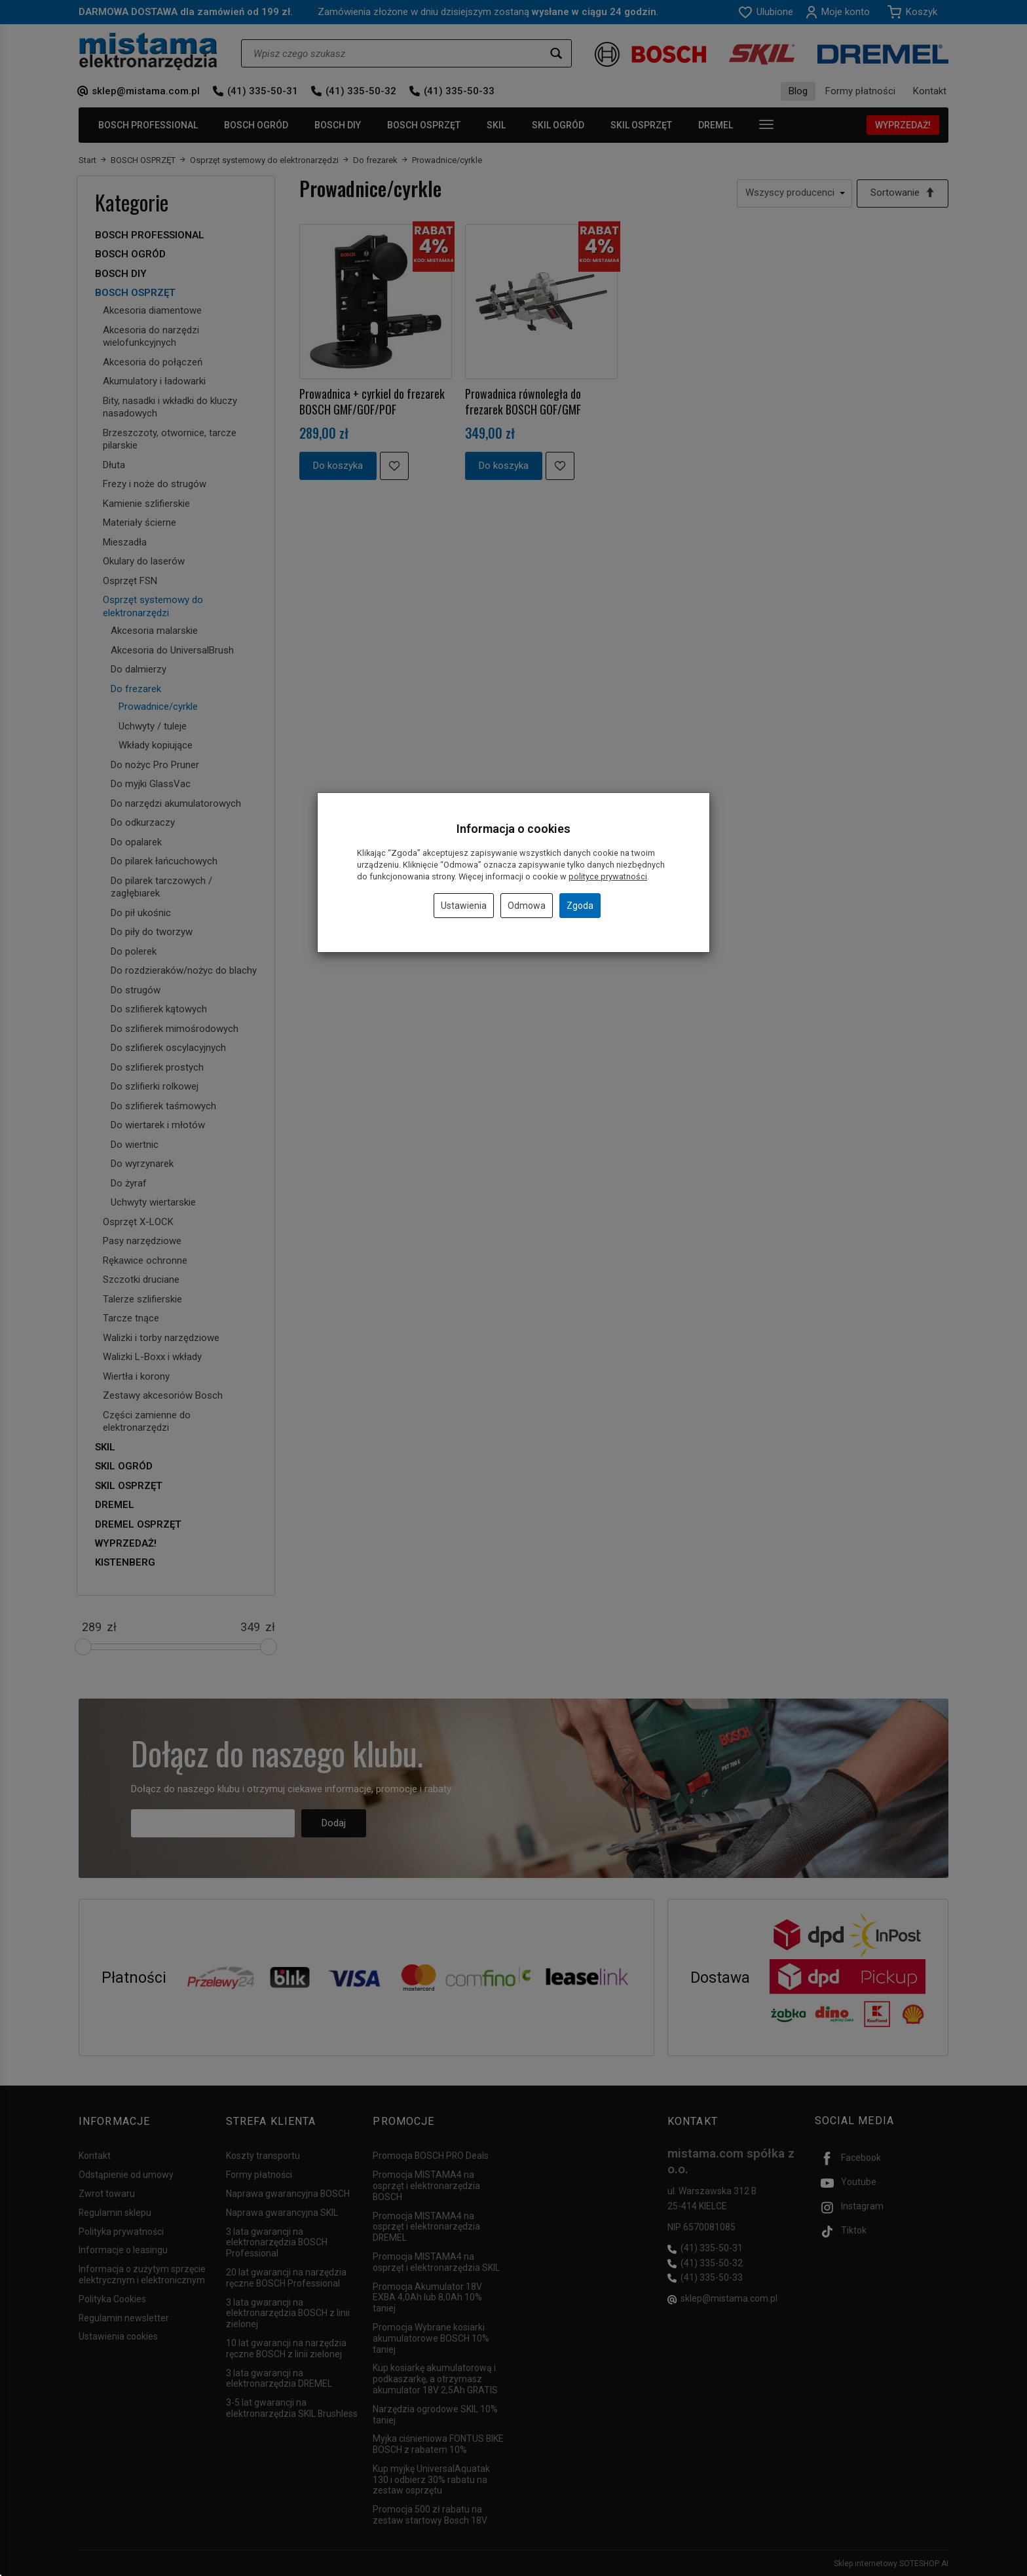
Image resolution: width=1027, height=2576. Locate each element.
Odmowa (527, 905)
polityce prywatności (608, 876)
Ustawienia (464, 905)
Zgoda (580, 905)
